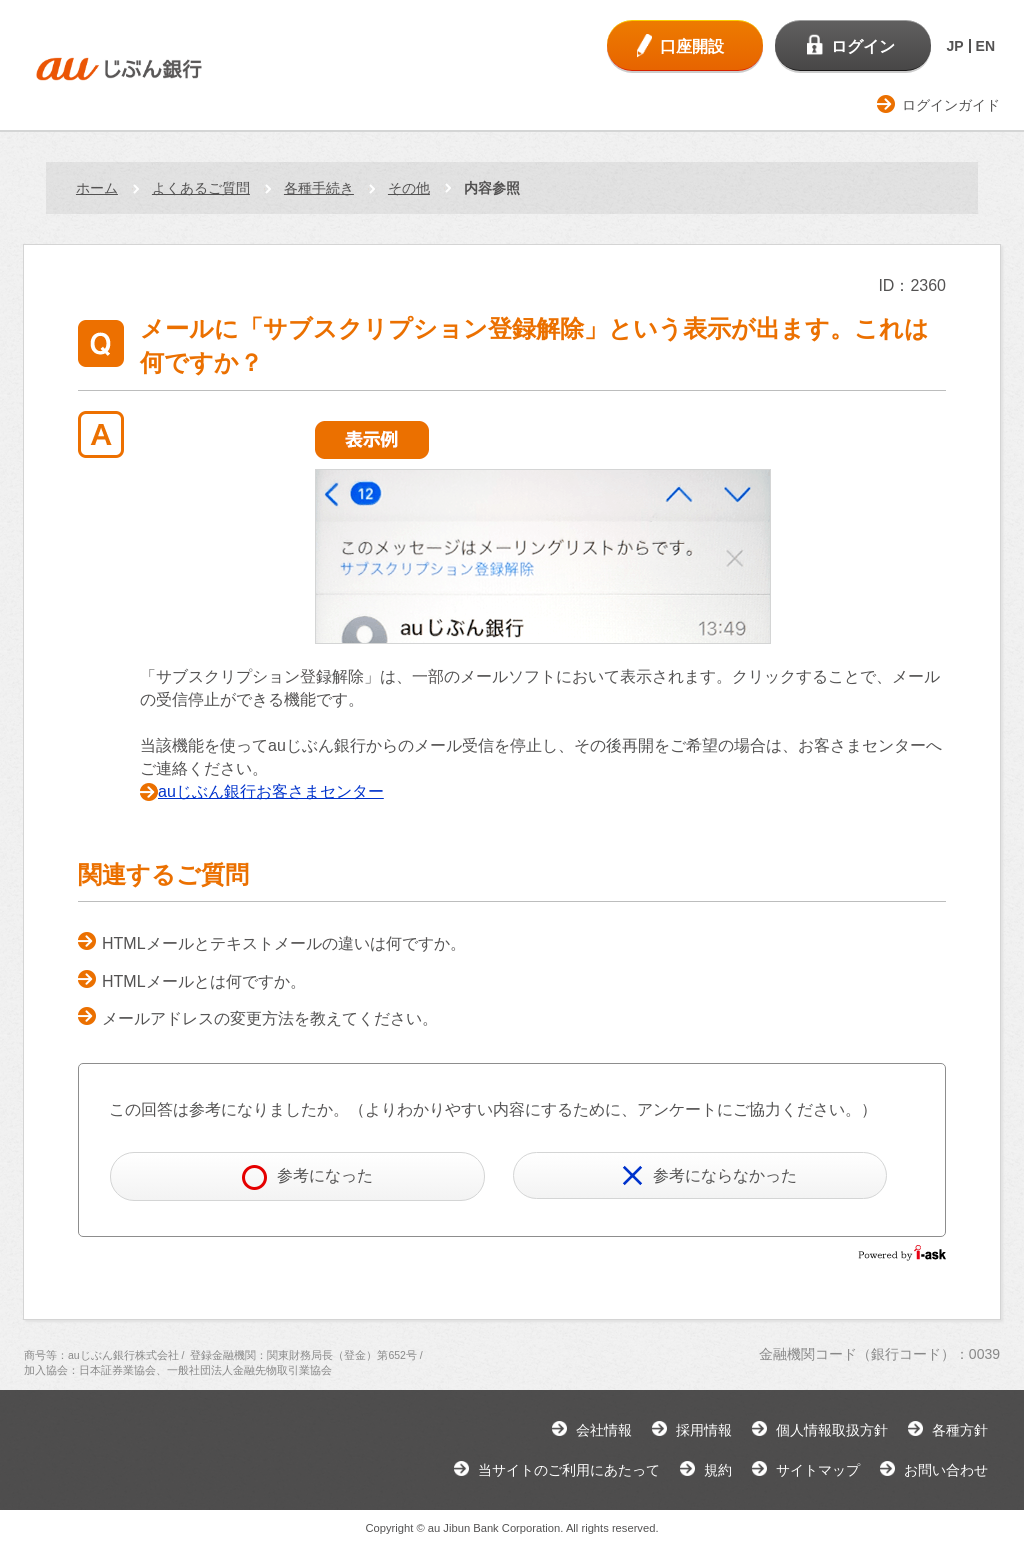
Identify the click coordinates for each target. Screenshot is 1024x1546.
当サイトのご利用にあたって (569, 1470)
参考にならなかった (709, 1175)
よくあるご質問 (201, 188)
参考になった (307, 1177)
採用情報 (704, 1430)
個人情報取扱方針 (832, 1430)
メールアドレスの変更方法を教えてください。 (270, 1018)
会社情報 (604, 1430)
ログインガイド (951, 105)
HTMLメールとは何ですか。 (204, 981)
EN (985, 46)
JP (954, 46)
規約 (718, 1470)
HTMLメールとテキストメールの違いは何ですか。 (284, 943)
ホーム (97, 188)
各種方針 (960, 1430)
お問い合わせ (946, 1470)
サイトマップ (818, 1470)
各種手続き (319, 188)
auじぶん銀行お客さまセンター (271, 791)
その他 (409, 188)
